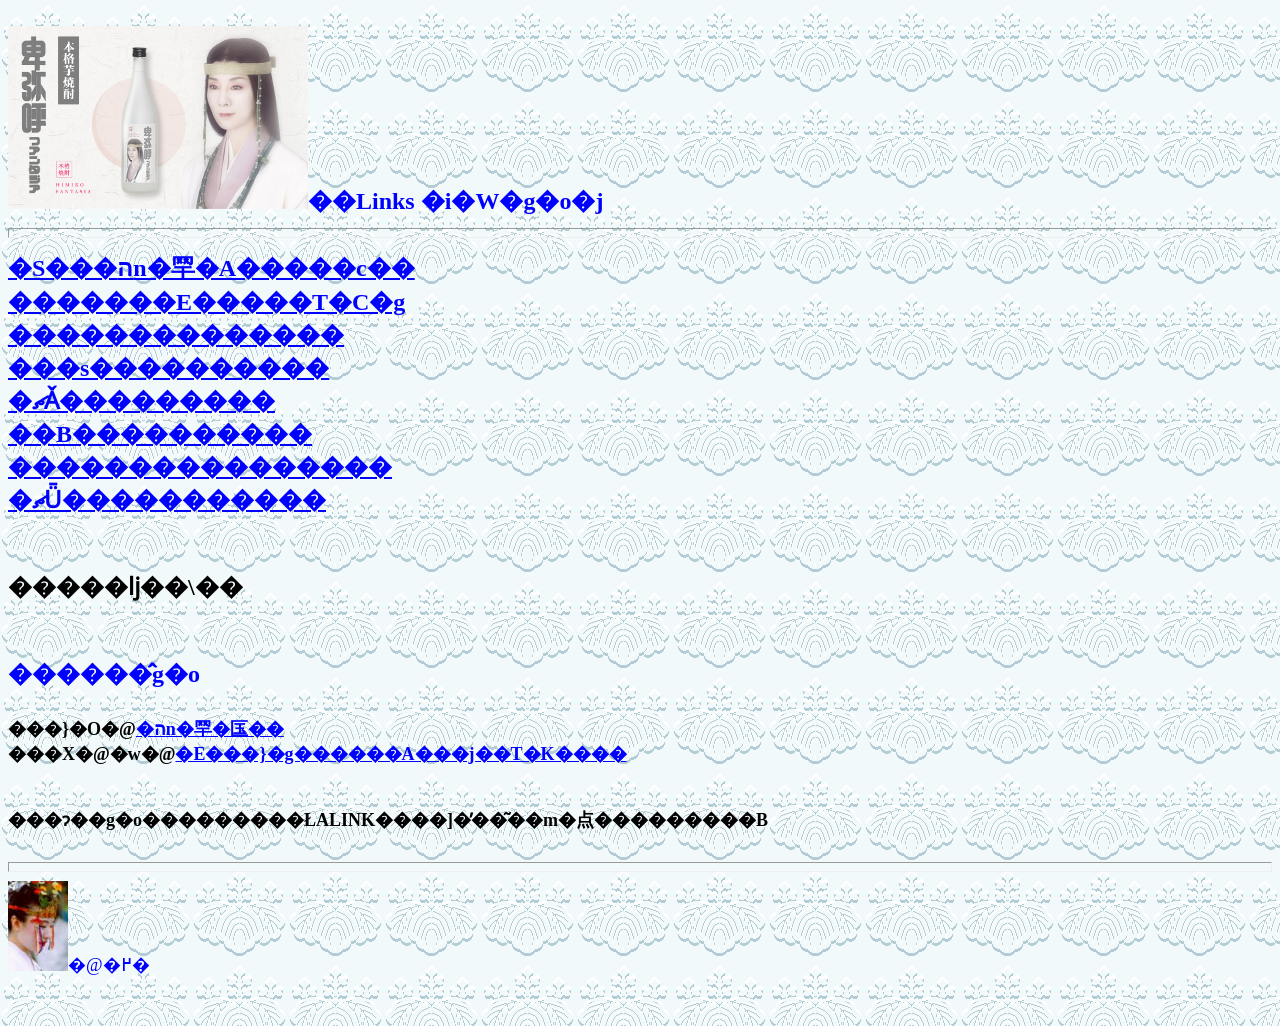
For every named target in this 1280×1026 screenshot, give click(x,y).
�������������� (176, 335)
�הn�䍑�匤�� (210, 729)
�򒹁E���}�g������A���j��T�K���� (400, 754)
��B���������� (160, 434)
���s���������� (168, 368)
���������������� (200, 467)
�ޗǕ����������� (167, 500)
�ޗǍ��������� (141, 401)
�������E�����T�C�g (206, 302)
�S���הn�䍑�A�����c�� (211, 268)
